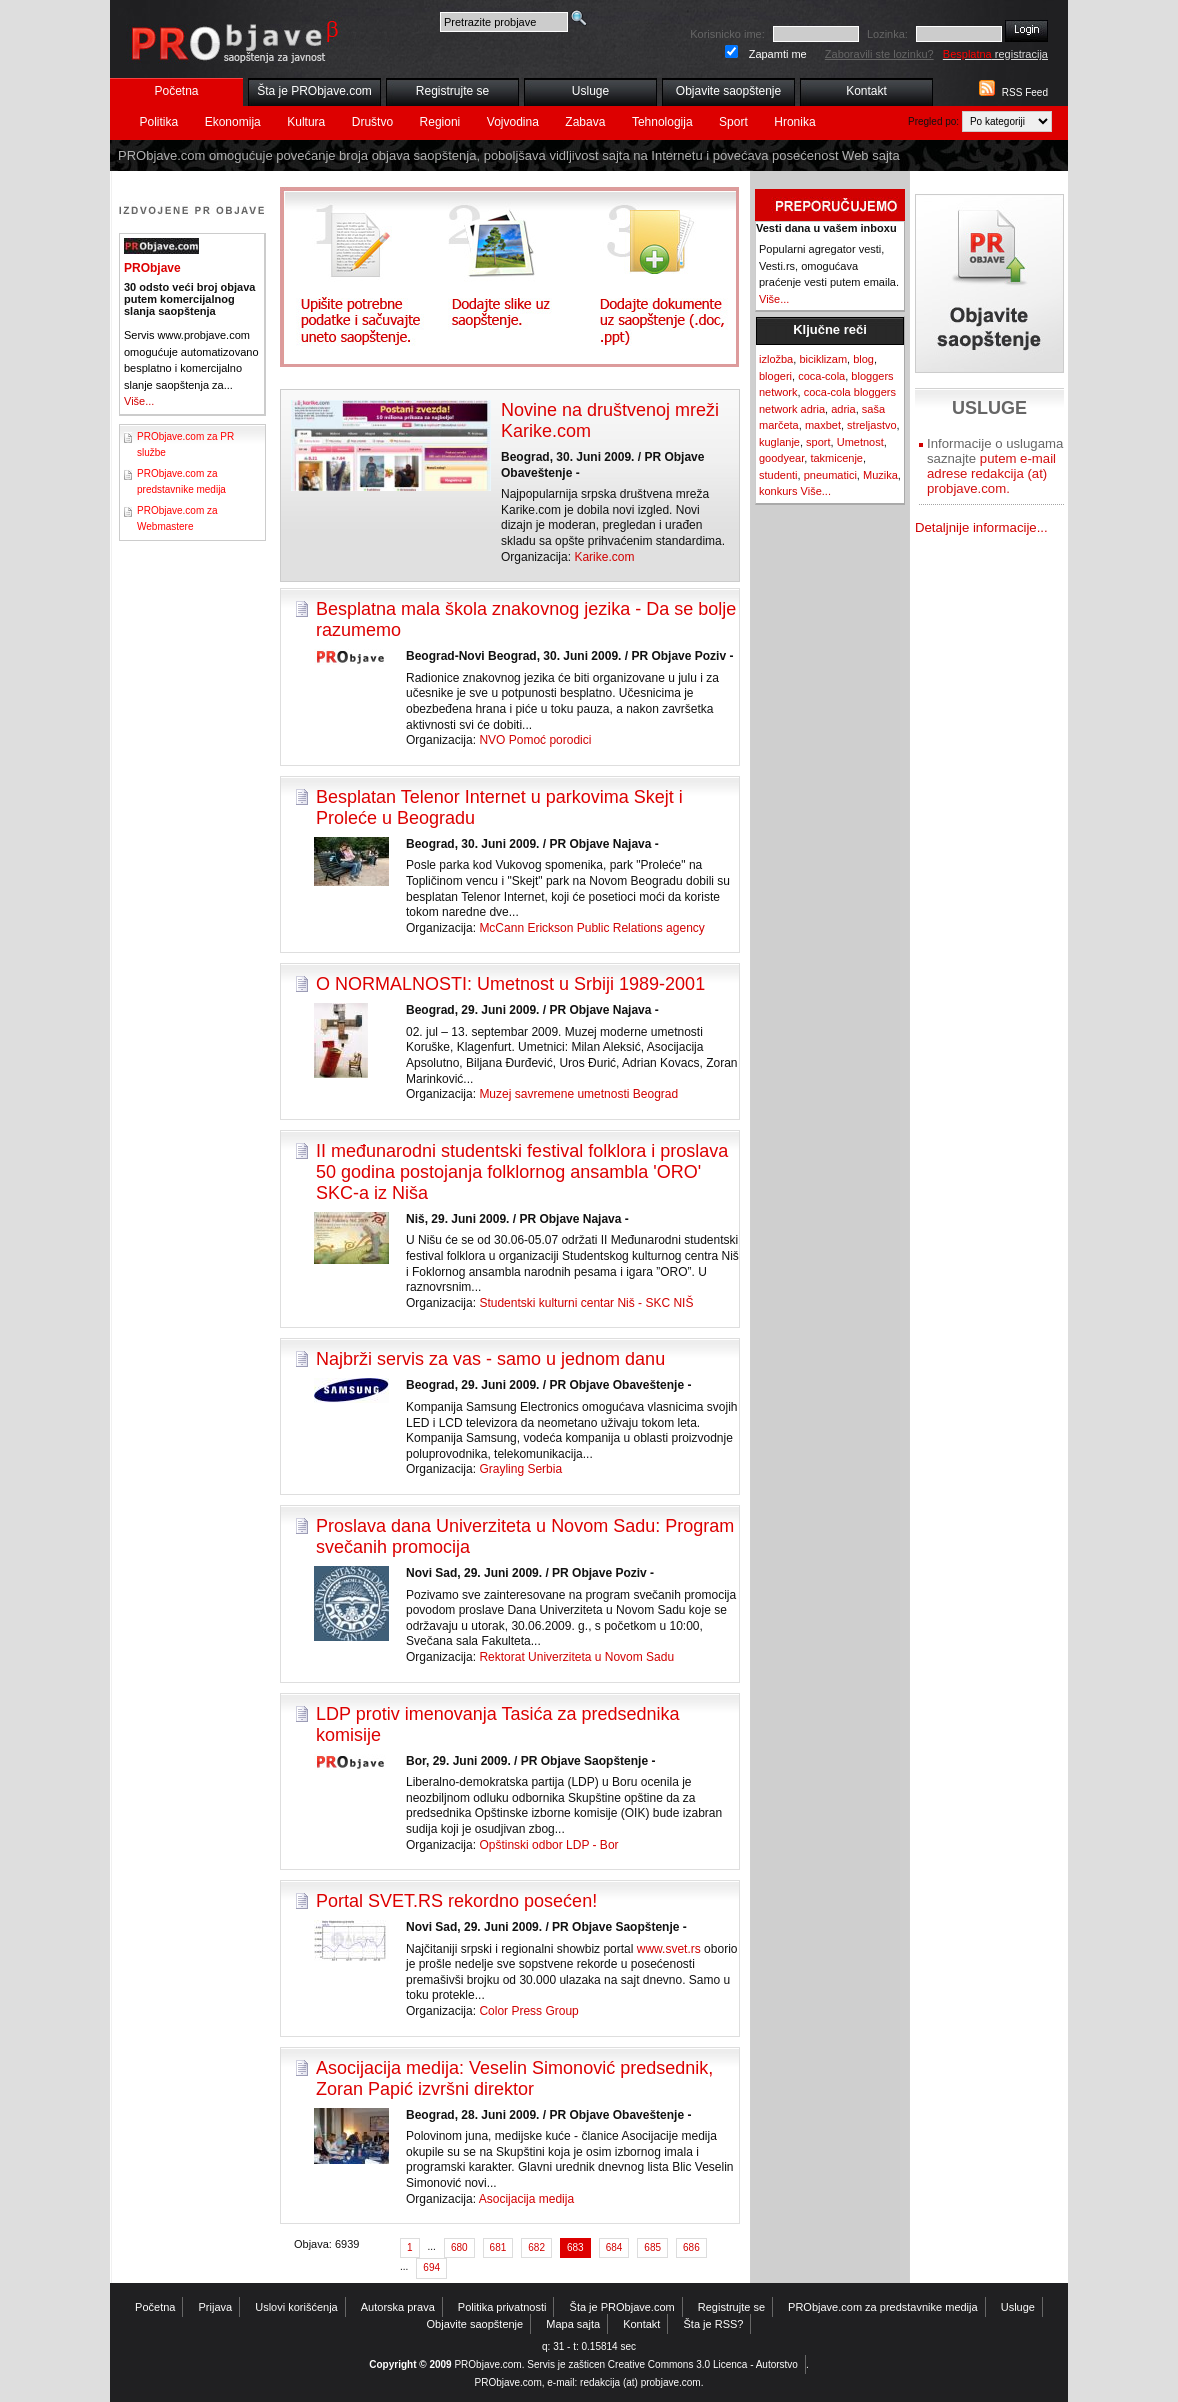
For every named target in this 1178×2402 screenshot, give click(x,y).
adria (843, 409)
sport (818, 442)
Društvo (372, 122)
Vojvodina (513, 122)
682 (536, 2247)
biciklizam (823, 359)
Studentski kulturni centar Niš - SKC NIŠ (586, 1303)
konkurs (778, 491)
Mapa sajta (573, 2324)
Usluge (590, 91)
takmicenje (836, 458)
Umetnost (860, 442)
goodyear (781, 458)
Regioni (440, 122)
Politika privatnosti (502, 2307)
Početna (176, 91)
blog (863, 359)
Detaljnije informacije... (981, 527)
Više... (139, 401)
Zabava (585, 122)
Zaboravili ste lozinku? (879, 54)
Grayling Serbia (520, 1469)
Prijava (216, 2307)
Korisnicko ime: (727, 34)
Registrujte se (452, 91)
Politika (159, 122)
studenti (778, 475)
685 (652, 2247)
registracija (995, 54)
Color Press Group (528, 2011)
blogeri (775, 376)
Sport (733, 122)
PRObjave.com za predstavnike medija (883, 2307)
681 (498, 2247)
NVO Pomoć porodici (535, 740)
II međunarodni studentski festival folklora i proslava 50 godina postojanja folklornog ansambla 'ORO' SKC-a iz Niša (522, 1172)
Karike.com (604, 557)
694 (431, 2267)
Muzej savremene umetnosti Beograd (578, 1094)
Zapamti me (778, 54)
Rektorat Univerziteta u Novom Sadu (576, 1657)
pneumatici (830, 475)
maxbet (823, 425)
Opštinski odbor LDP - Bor (548, 1845)
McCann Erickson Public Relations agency (591, 928)
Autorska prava (398, 2307)
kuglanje (779, 442)
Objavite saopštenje (728, 91)
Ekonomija (233, 122)
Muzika (880, 475)
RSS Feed (1025, 92)
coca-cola (821, 376)
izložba (776, 359)
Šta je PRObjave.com (314, 91)
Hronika (794, 122)
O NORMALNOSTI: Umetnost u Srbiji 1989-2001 (510, 984)
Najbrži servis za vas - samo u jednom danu (490, 1359)
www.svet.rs (669, 1949)
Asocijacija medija (526, 2199)
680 (459, 2247)
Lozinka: (887, 34)
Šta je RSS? (714, 2324)
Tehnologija (662, 122)
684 (614, 2247)
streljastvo (872, 425)
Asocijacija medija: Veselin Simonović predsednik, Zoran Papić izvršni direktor (514, 2078)
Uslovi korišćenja (296, 2307)
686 (691, 2247)
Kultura (306, 122)
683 (575, 2247)
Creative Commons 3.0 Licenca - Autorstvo (703, 2364)
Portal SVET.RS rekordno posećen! (456, 1901)
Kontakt (866, 91)
